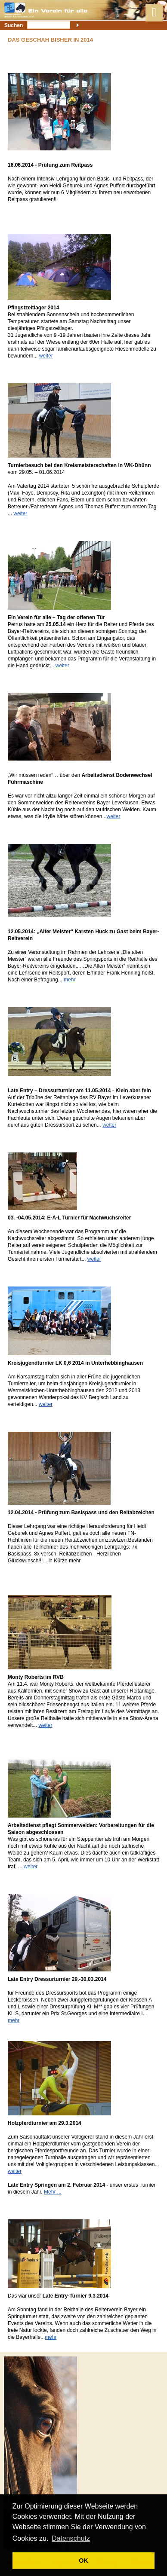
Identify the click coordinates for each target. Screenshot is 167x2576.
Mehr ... (53, 2192)
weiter (46, 356)
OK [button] (83, 2560)
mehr (69, 980)
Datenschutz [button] (71, 2538)
